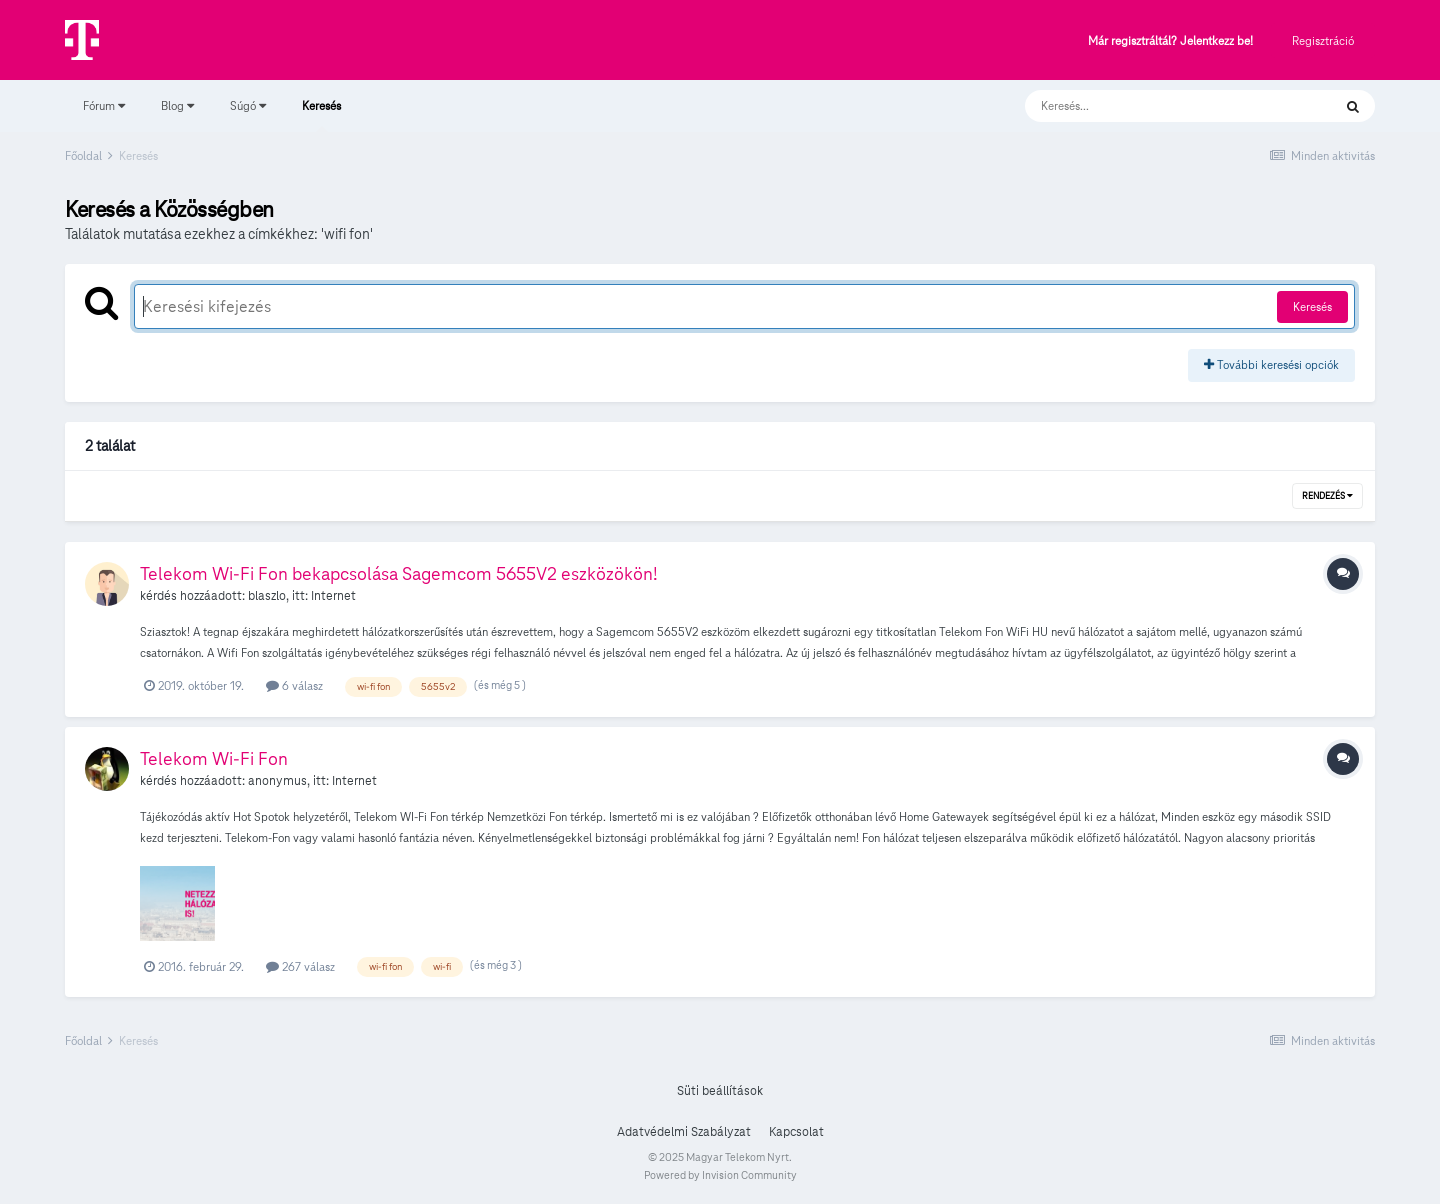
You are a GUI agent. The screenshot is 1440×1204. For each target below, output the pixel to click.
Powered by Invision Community (720, 1175)
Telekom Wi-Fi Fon (214, 758)
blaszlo (267, 596)
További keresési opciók (1271, 364)
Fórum (104, 105)
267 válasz (300, 966)
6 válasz (294, 685)
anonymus (277, 781)
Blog (177, 105)
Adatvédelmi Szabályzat (684, 1132)
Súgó (248, 105)
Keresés (321, 115)
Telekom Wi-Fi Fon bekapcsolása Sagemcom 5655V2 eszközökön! (399, 573)
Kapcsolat (796, 1132)
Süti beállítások (720, 1091)
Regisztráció (1323, 40)
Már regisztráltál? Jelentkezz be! (1170, 41)
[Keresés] (1158, 106)
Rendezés (1327, 496)
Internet (333, 596)
